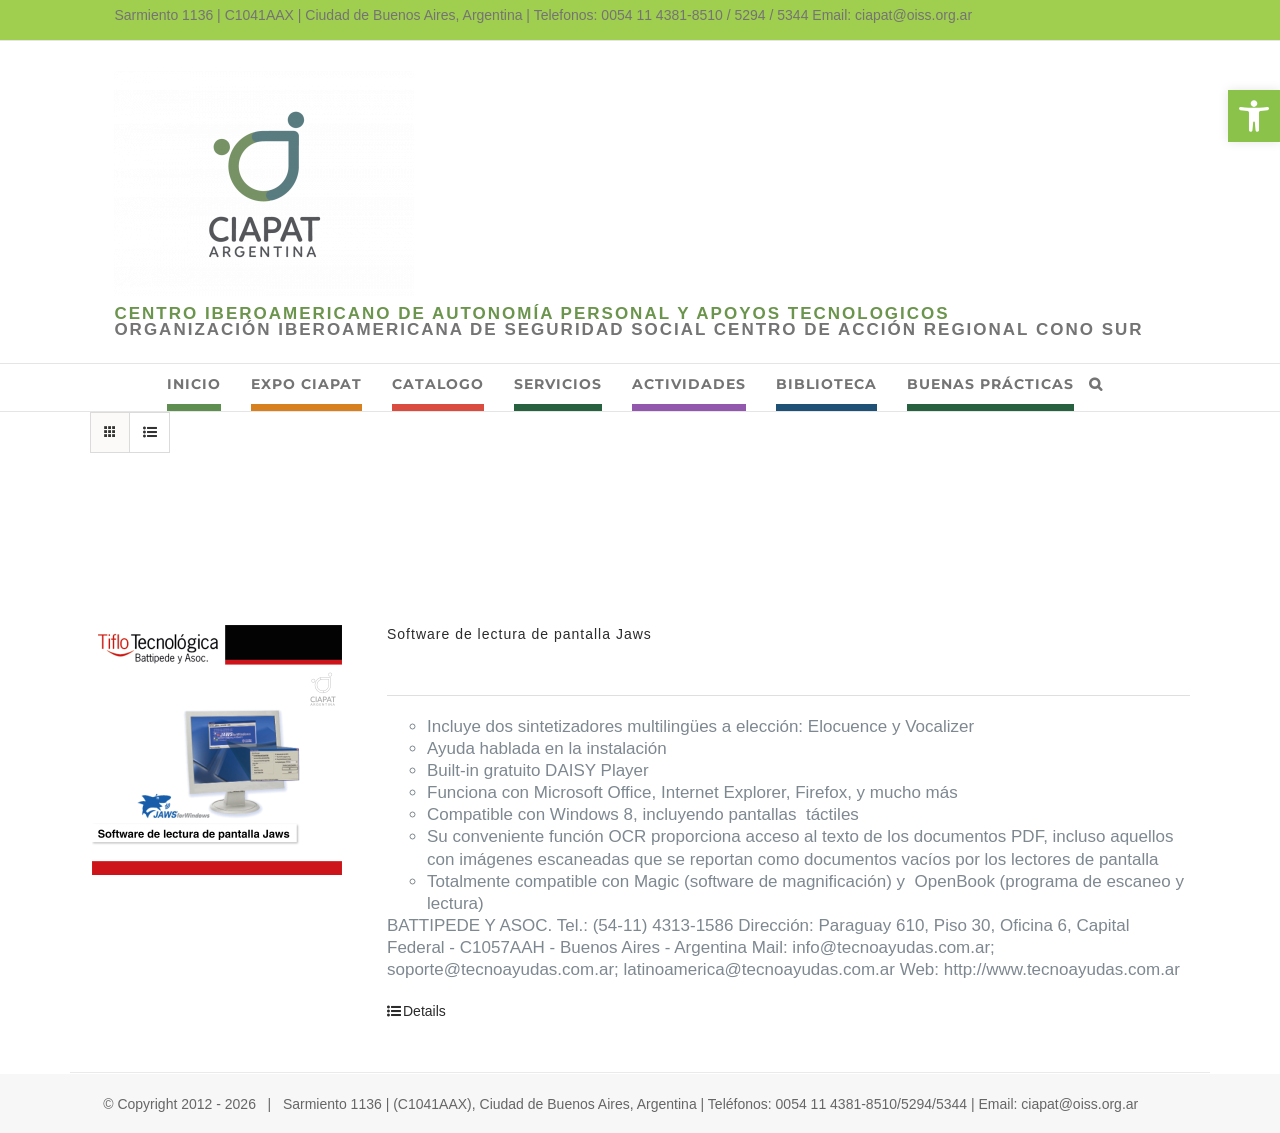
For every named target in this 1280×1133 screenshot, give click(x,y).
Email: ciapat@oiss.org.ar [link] (892, 15)
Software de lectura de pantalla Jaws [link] (519, 634)
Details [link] (424, 1011)
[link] (1254, 116)
